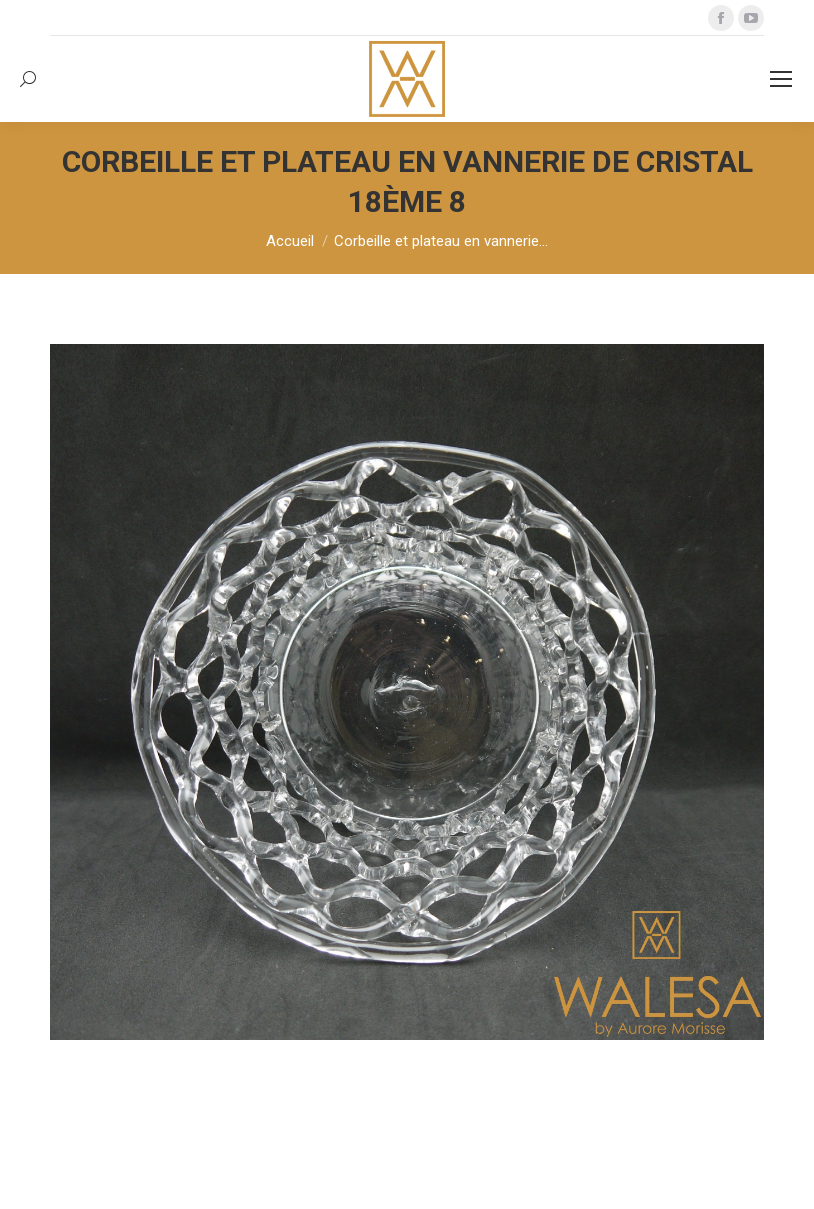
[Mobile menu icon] (781, 79)
